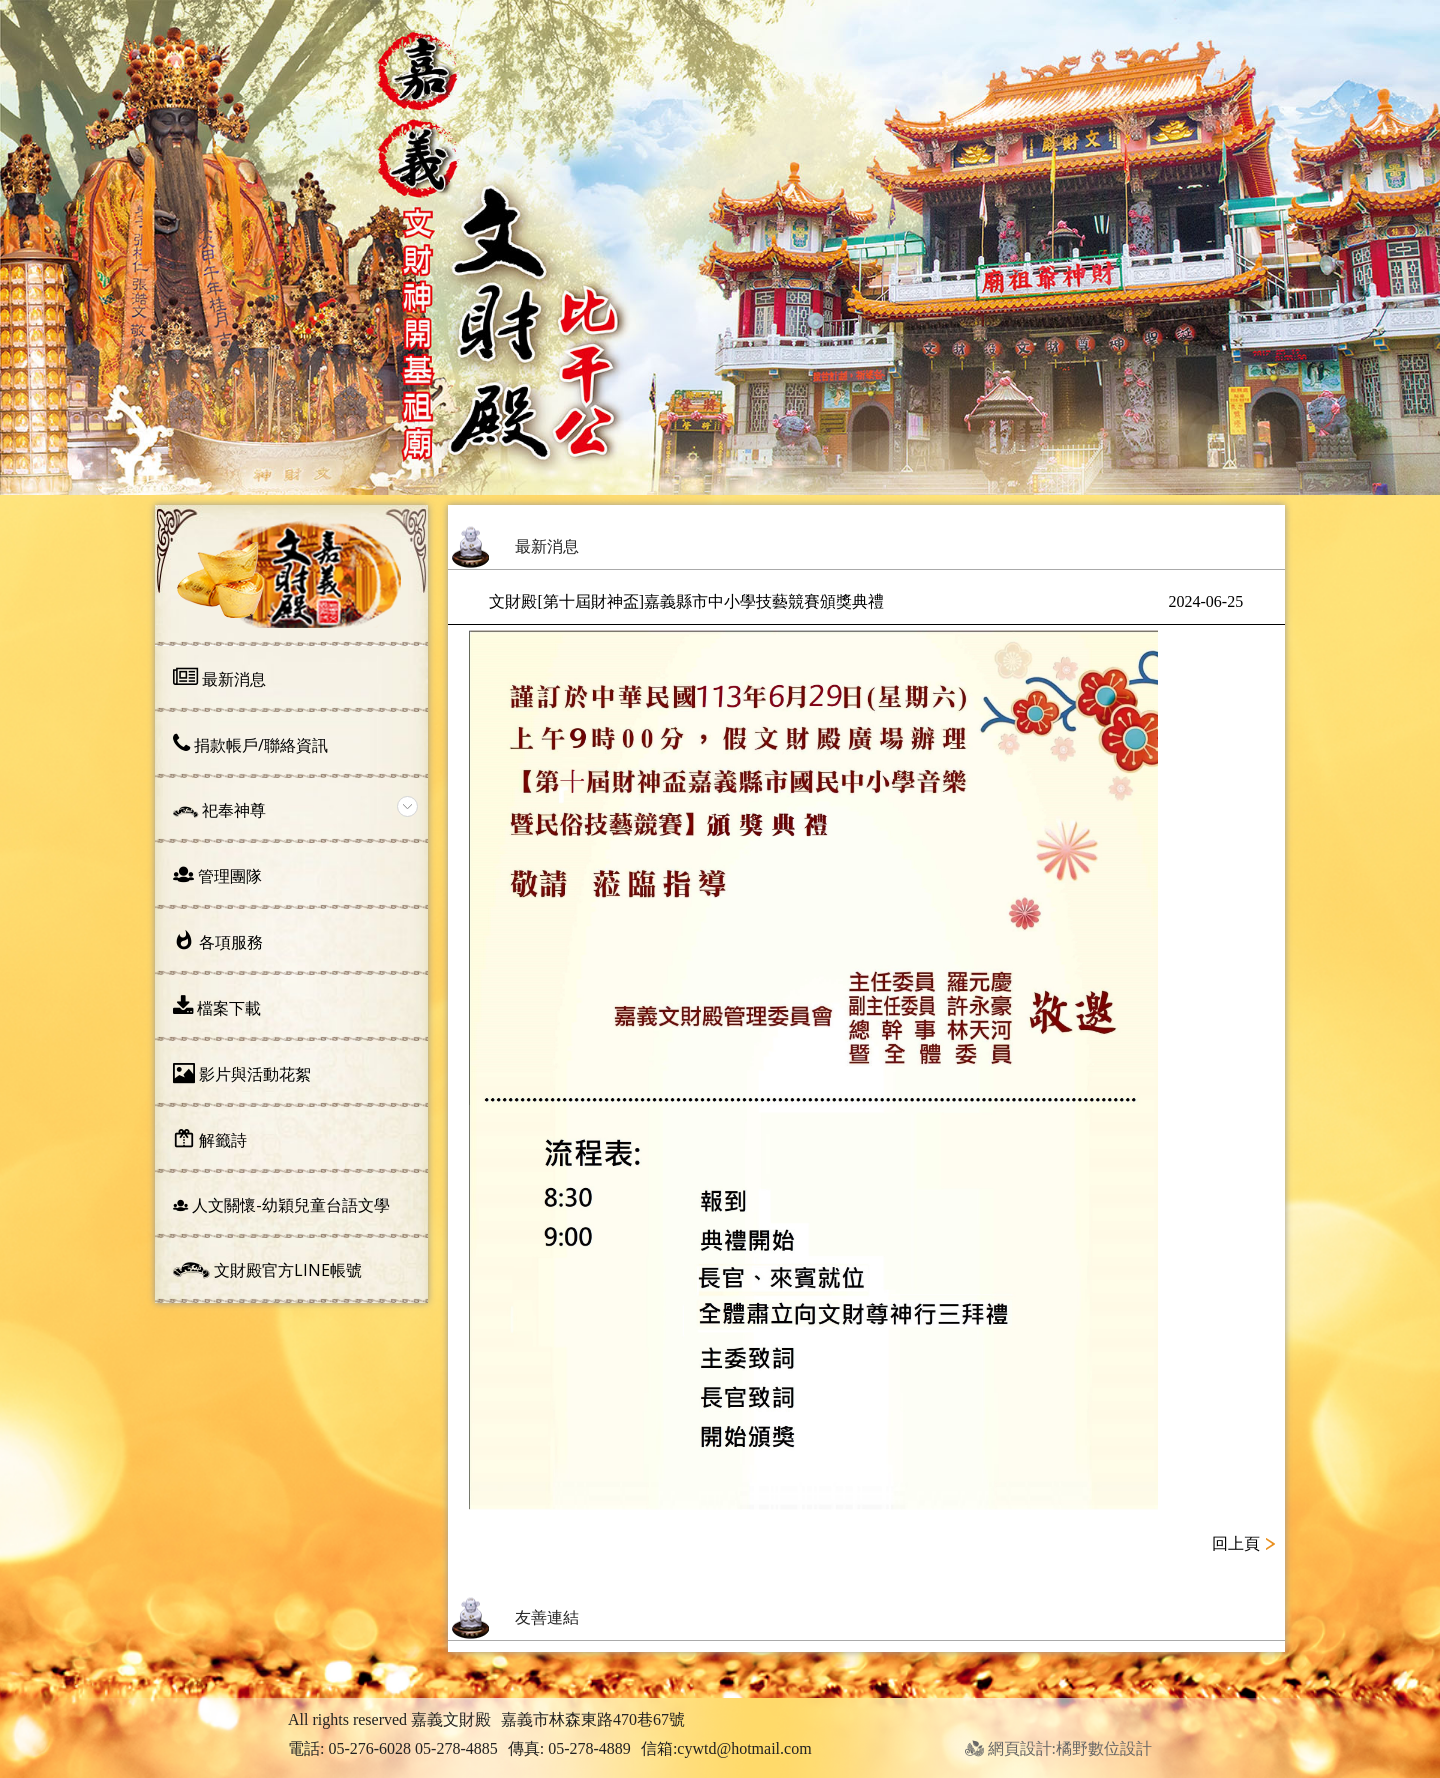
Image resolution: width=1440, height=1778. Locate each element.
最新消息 (219, 678)
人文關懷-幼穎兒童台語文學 (281, 1205)
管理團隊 (217, 875)
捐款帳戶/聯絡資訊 (250, 744)
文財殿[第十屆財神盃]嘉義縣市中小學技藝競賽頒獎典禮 (866, 602)
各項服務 (218, 941)
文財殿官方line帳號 (267, 1270)
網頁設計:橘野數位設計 (1058, 1748)
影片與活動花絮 (242, 1073)
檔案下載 (217, 1007)
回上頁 (1236, 1543)
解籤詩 (210, 1139)
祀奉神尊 (219, 810)
